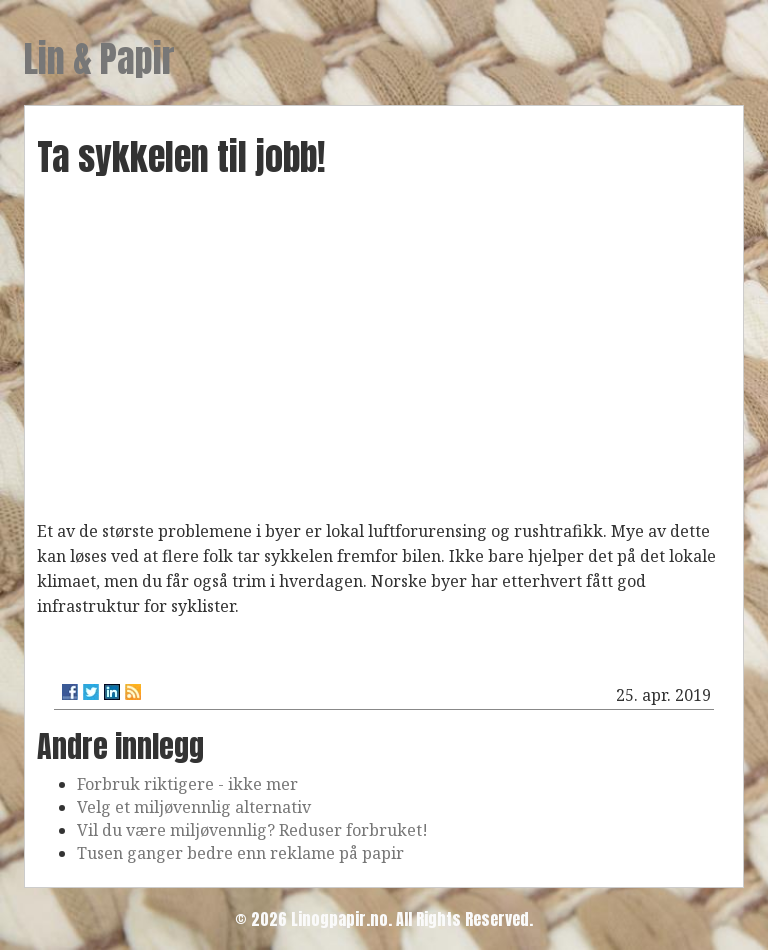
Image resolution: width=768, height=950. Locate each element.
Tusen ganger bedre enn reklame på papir (240, 853)
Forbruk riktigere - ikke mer (187, 784)
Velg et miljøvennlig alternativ (194, 807)
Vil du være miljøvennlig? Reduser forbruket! (252, 830)
